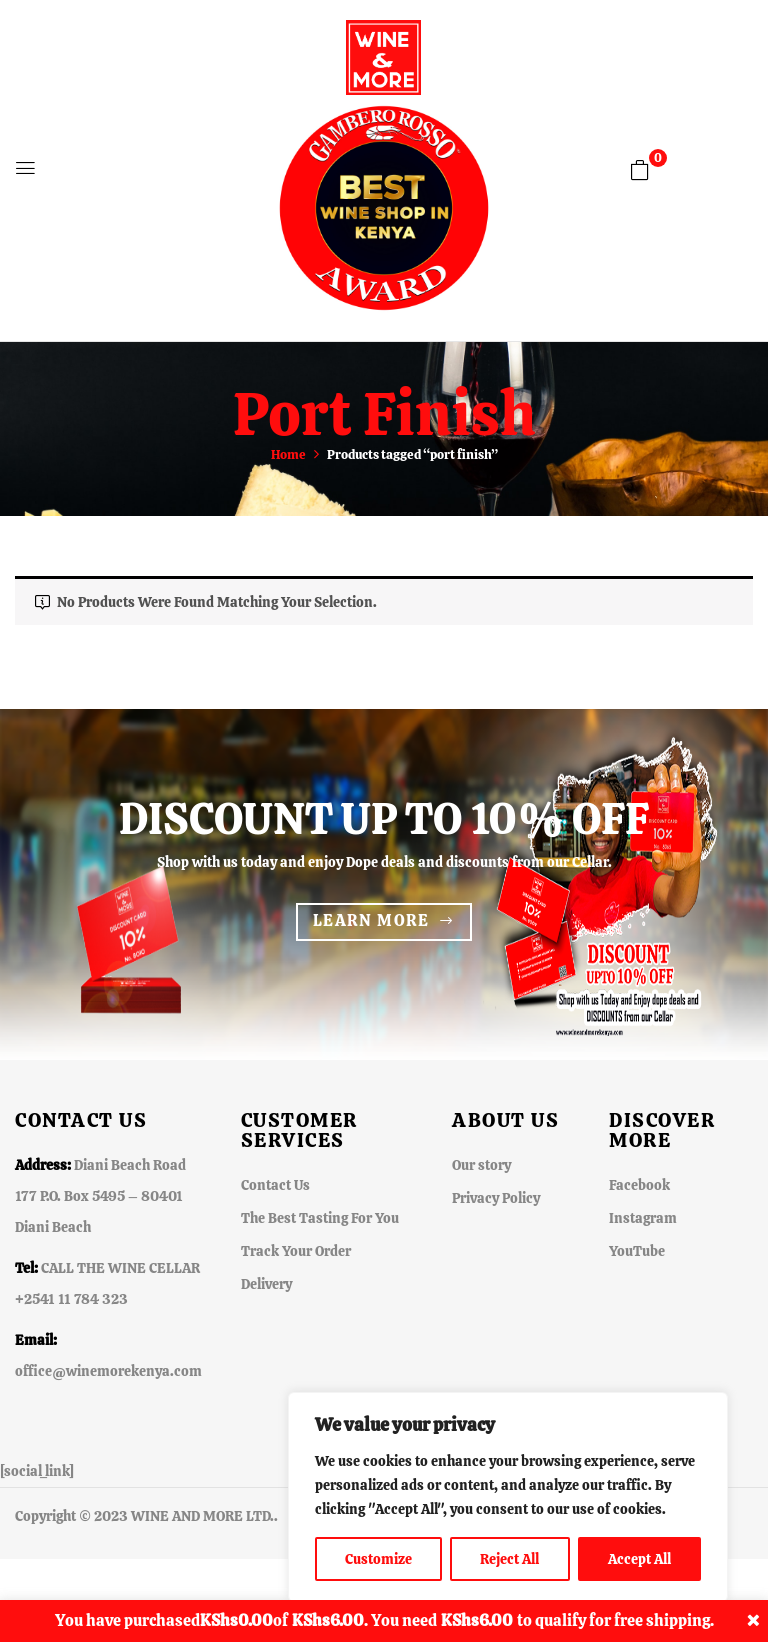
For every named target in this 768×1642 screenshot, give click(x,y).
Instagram (643, 1218)
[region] (508, 1497)
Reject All (509, 1559)
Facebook (639, 1185)
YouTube (637, 1251)
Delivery (266, 1284)
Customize (378, 1559)
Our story (481, 1165)
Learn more (371, 920)
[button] (640, 170)
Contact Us (275, 1185)
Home (288, 454)
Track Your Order (296, 1251)
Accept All (639, 1559)
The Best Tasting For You (320, 1218)
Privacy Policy (496, 1198)
